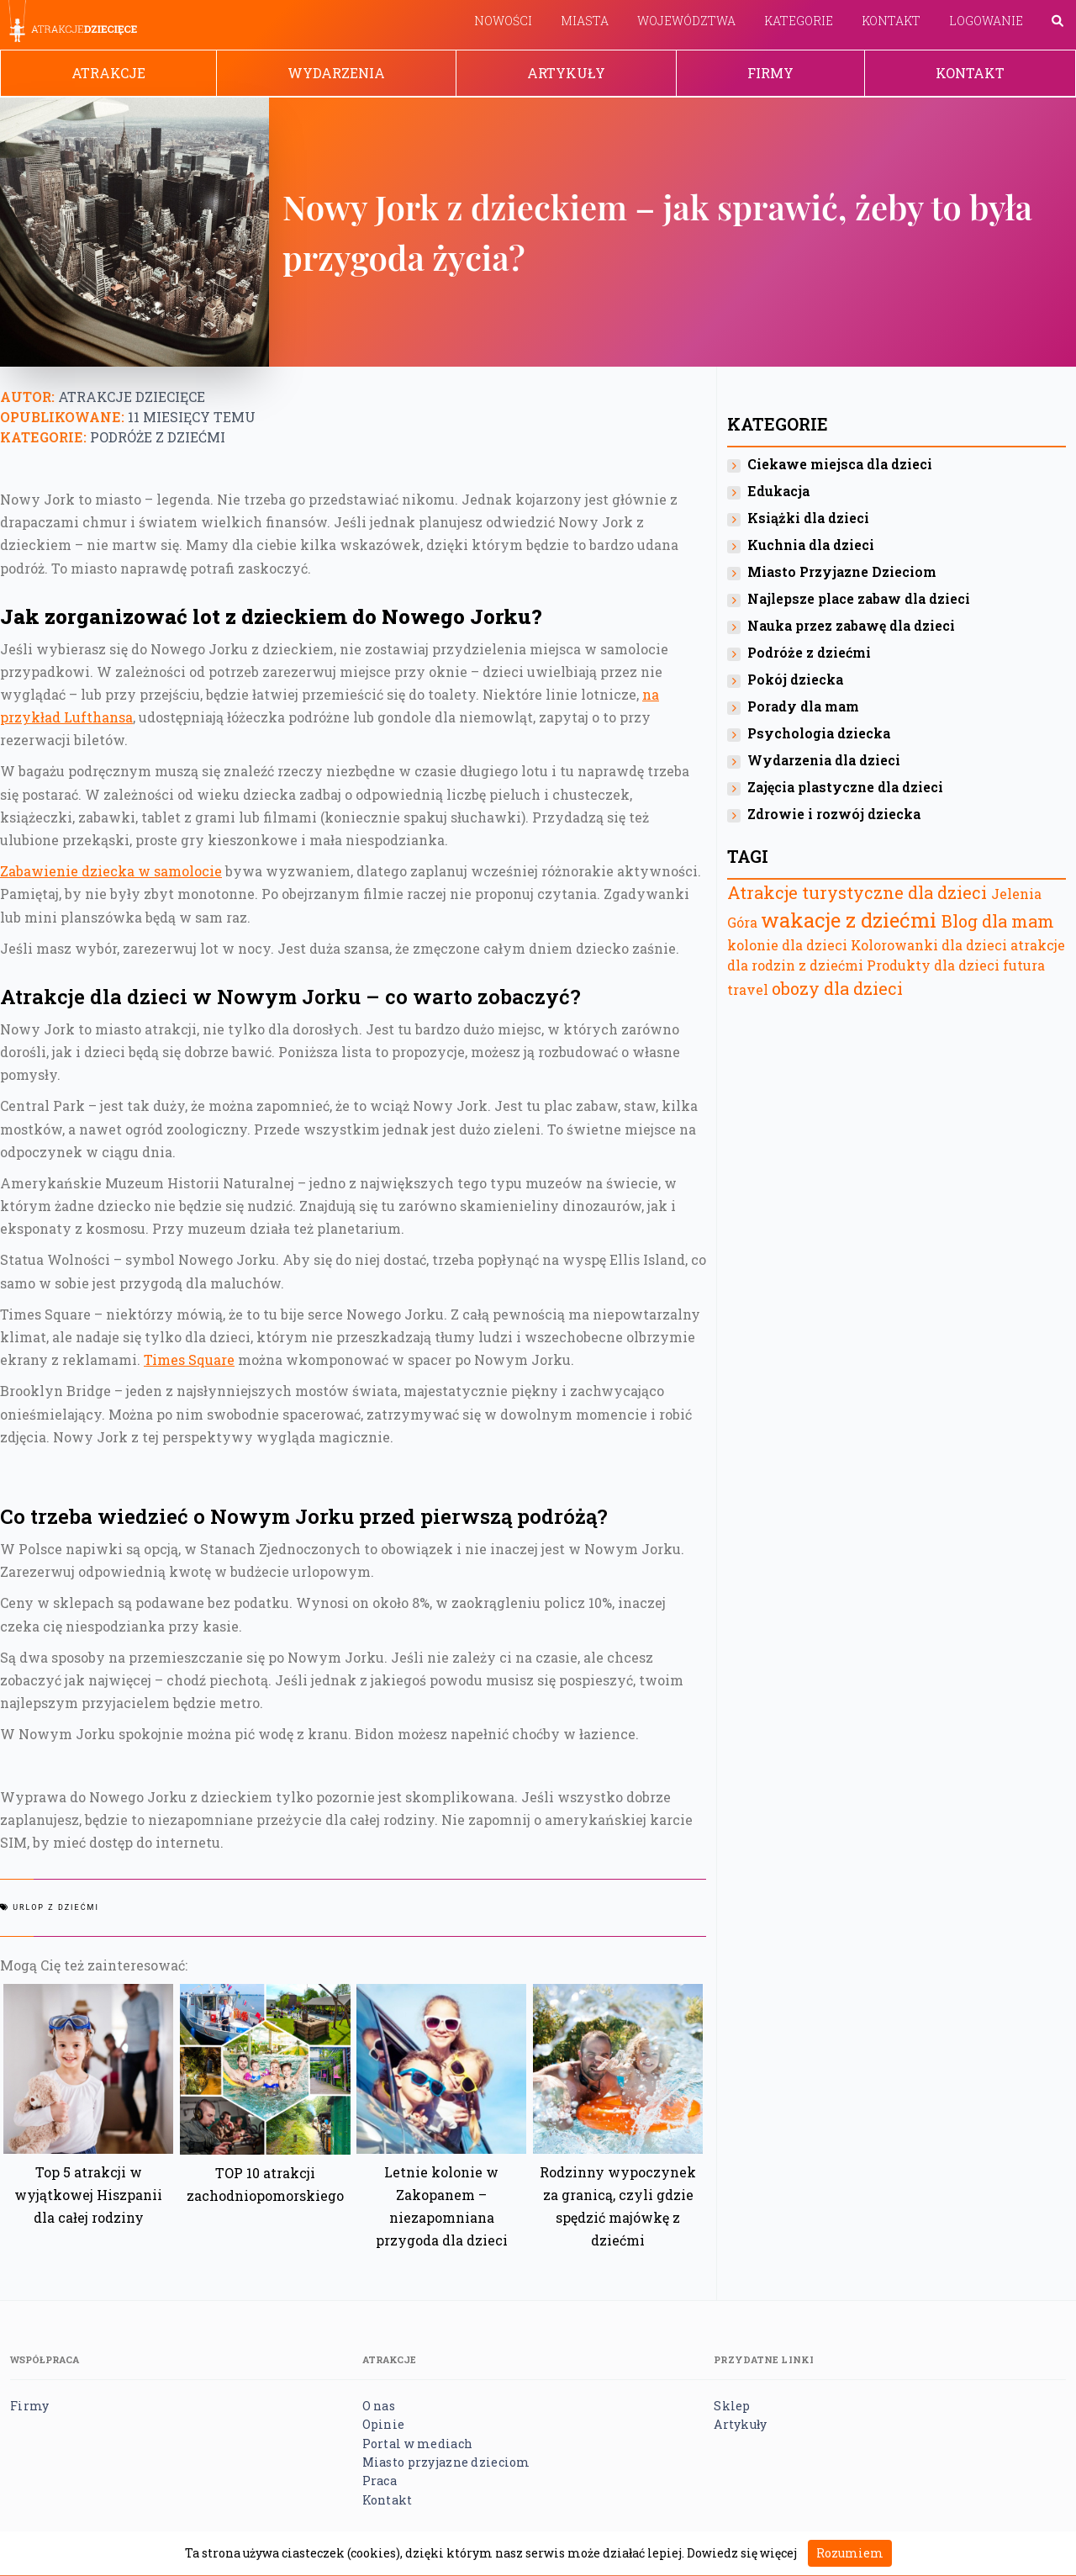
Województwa (686, 21)
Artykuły (566, 73)
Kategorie (798, 21)
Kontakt (891, 21)
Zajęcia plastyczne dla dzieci (845, 787)
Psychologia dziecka (818, 733)
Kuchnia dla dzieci (810, 544)
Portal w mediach (417, 2444)
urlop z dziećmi (56, 1907)
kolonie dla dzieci (787, 945)
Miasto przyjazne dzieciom (446, 2462)
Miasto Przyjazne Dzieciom (841, 571)
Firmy (770, 73)
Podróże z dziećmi (157, 437)
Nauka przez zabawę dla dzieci (851, 625)
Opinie (383, 2424)
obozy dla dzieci (837, 988)
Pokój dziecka (795, 679)
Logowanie (986, 21)
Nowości (503, 21)
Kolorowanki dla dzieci (929, 945)
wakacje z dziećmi (848, 920)
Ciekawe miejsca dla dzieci (839, 464)
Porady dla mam (803, 706)
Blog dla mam (998, 921)
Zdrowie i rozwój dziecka (833, 814)
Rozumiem (849, 2553)
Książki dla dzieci (808, 517)
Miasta (585, 21)
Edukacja (778, 491)
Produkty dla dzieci (933, 965)
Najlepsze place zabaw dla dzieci (858, 598)
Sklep (732, 2406)
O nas (378, 2406)
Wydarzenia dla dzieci (823, 760)
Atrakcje (108, 73)
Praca (379, 2481)
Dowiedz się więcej (742, 2553)
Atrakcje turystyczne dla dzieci (857, 892)
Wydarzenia (336, 73)
